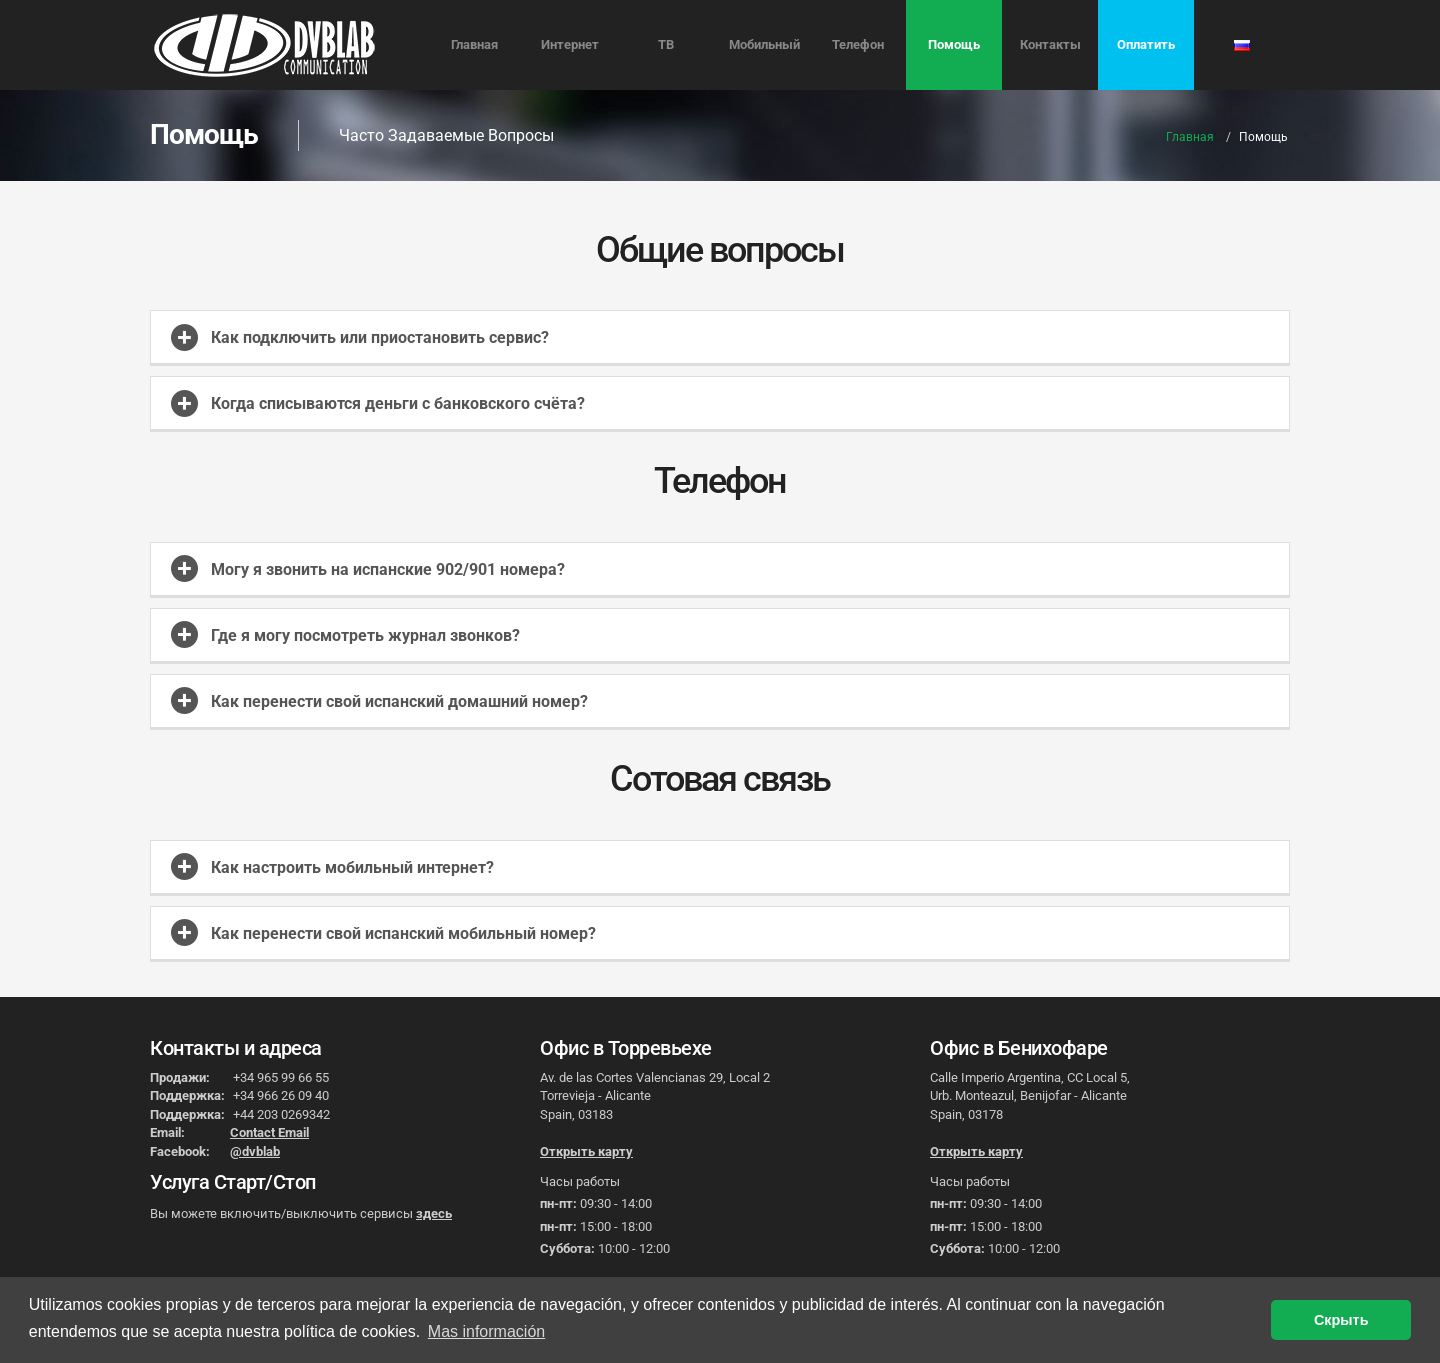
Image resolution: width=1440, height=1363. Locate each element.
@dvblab (255, 1151)
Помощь (954, 44)
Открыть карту (586, 1151)
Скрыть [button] (1341, 1320)
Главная (474, 44)
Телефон (858, 44)
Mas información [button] (486, 1331)
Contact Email (269, 1132)
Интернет (570, 44)
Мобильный (764, 44)
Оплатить (1146, 44)
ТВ (666, 44)
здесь (434, 1213)
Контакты (1050, 44)
